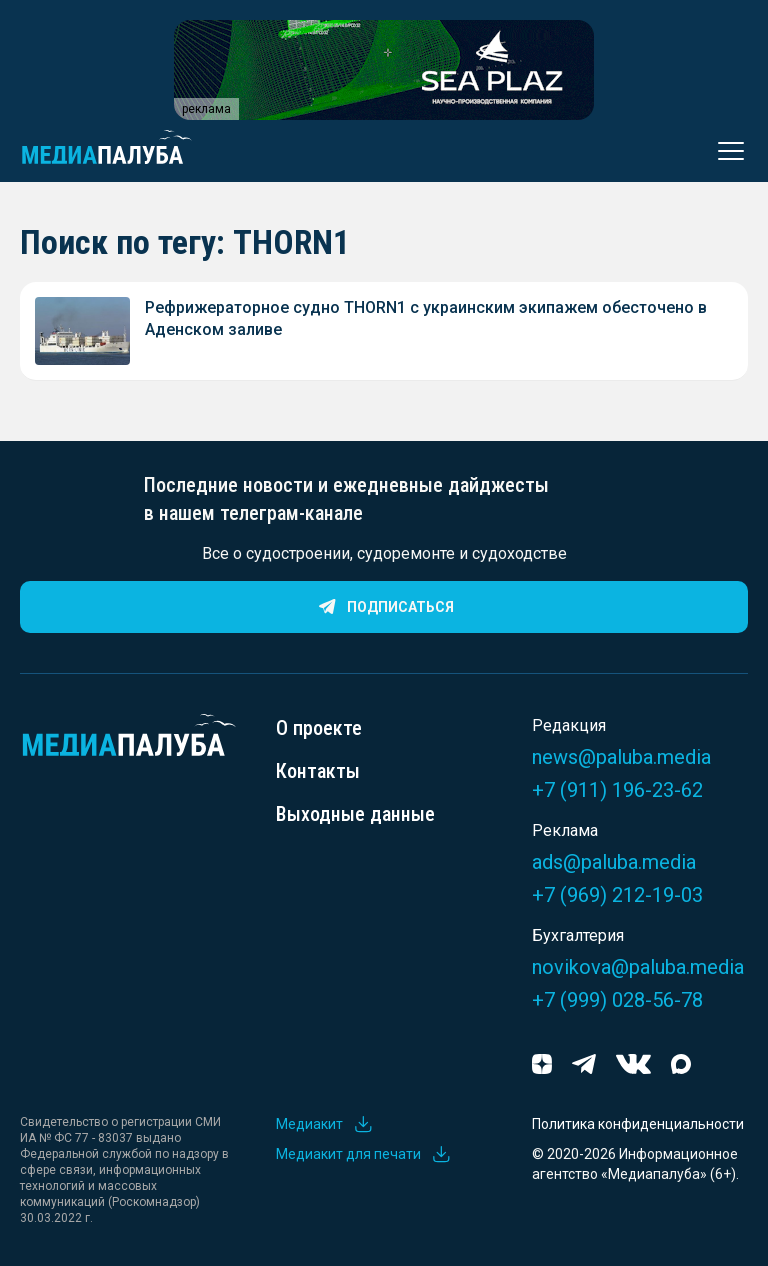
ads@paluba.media (614, 862)
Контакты (318, 771)
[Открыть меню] (725, 151)
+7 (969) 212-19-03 (617, 895)
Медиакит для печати (364, 1154)
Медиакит (325, 1124)
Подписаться (384, 607)
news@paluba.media (621, 757)
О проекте (319, 728)
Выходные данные (355, 814)
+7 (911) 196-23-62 (617, 790)
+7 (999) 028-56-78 (617, 1000)
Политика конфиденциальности (638, 1124)
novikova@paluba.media (638, 967)
